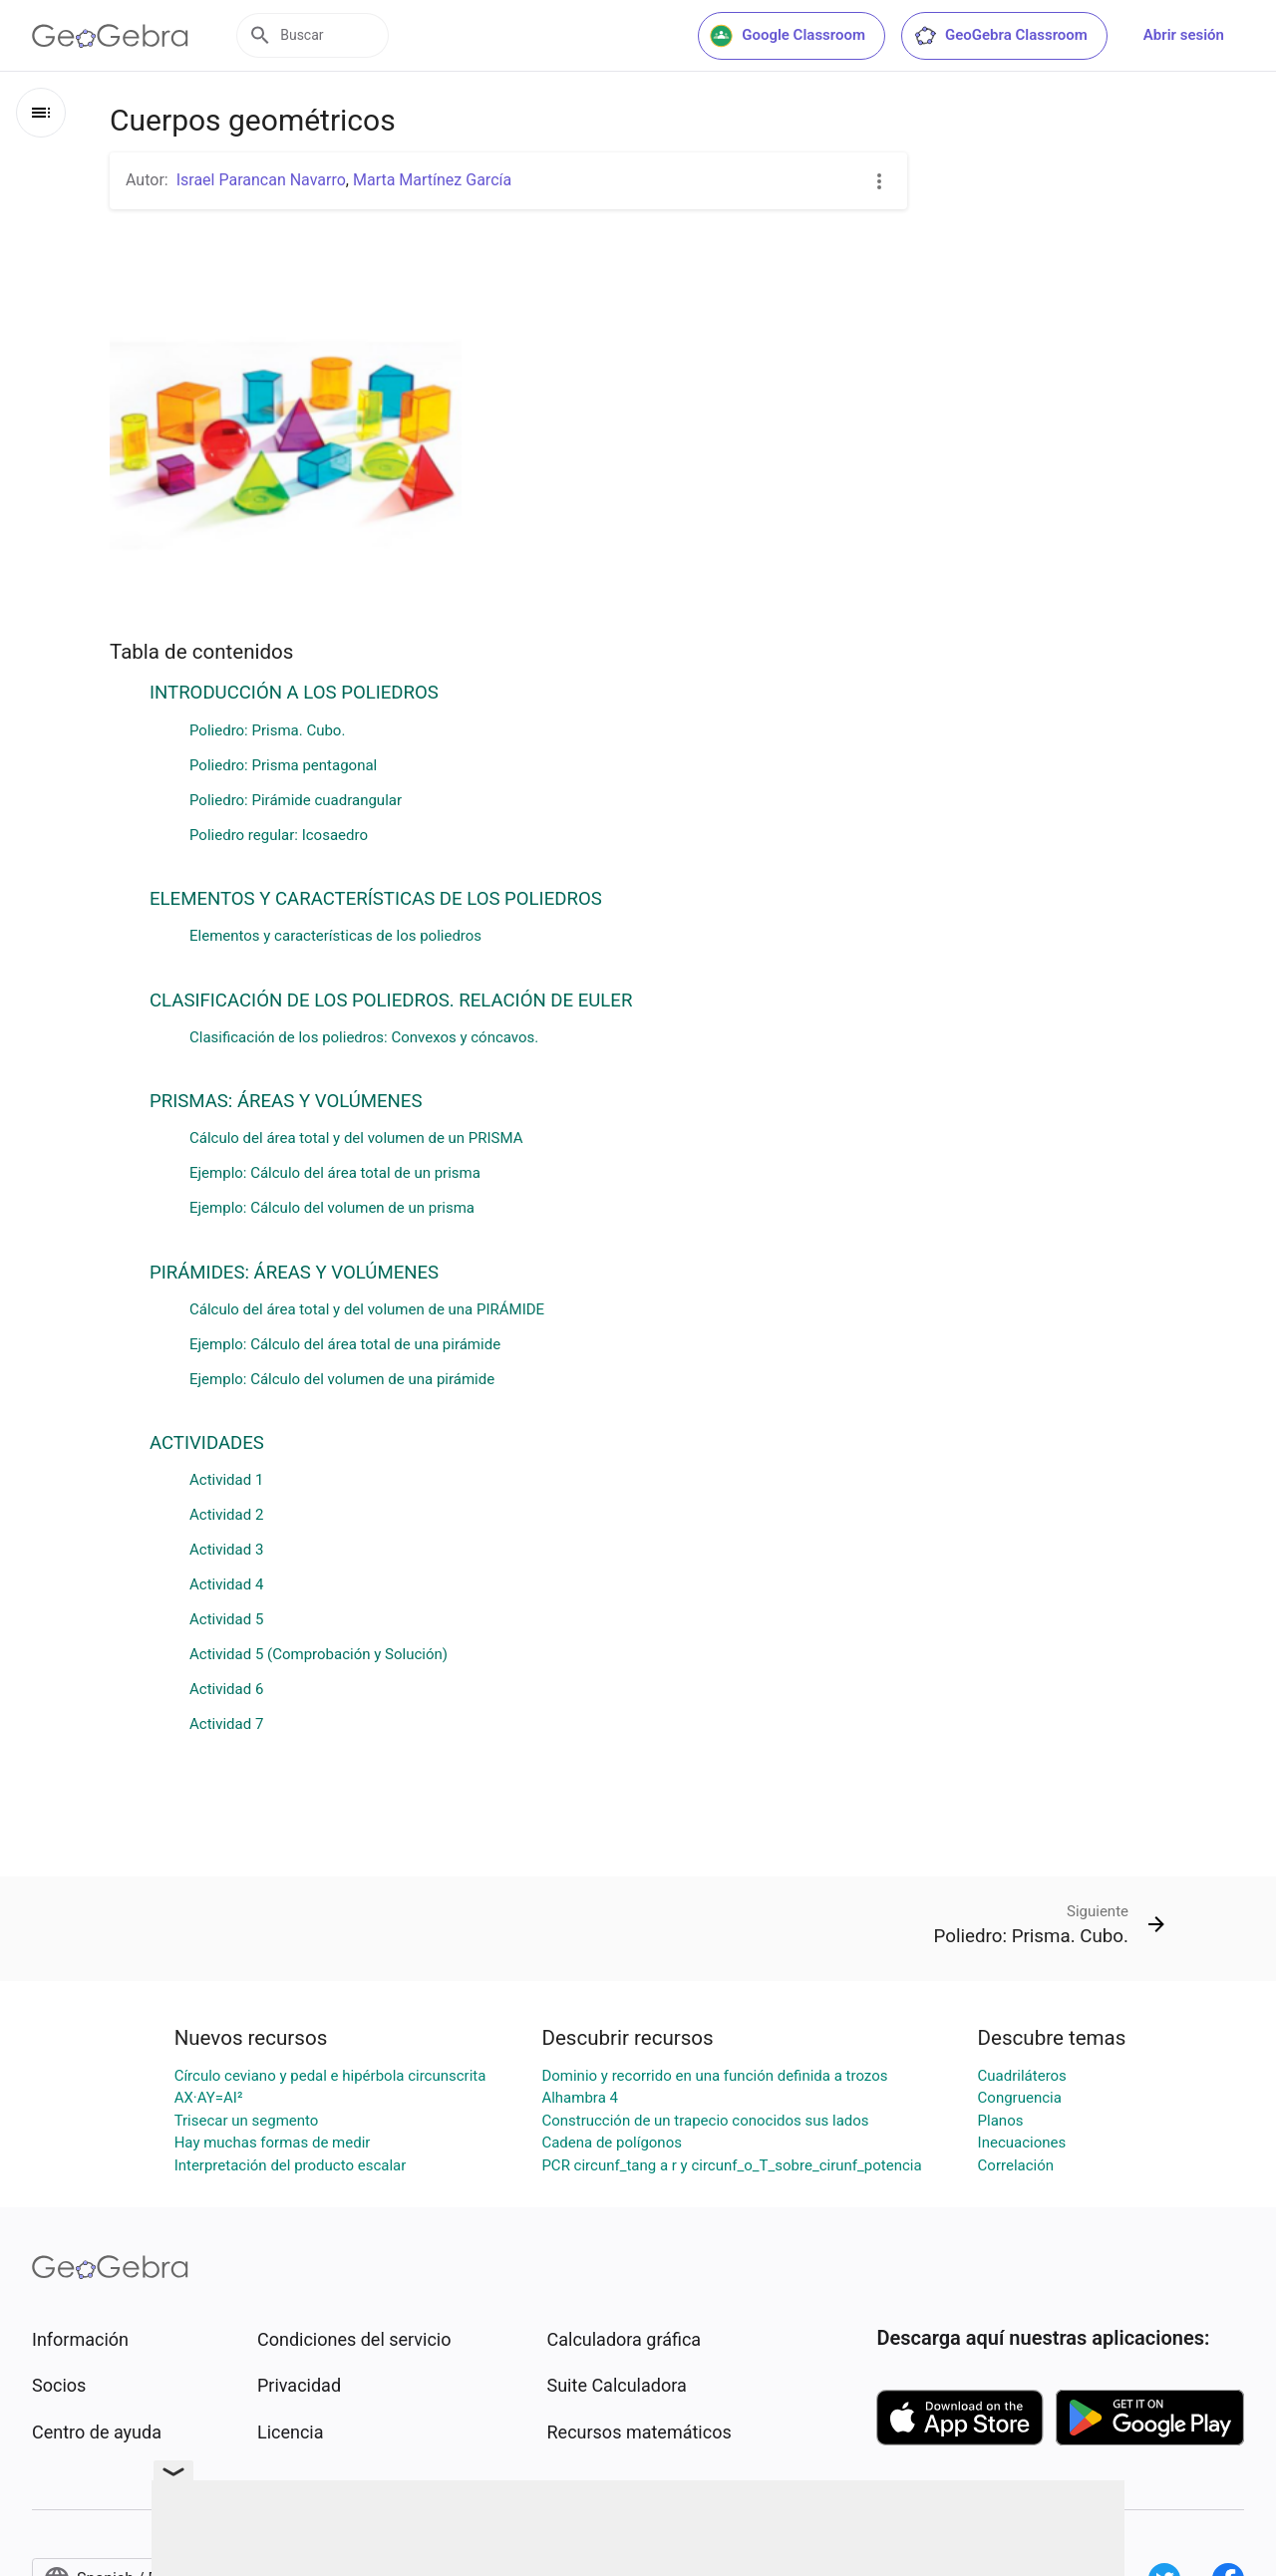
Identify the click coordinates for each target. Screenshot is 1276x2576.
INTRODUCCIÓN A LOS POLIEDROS (294, 693)
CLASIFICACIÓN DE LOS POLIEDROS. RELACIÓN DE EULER (391, 1000)
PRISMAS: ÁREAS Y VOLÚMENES (286, 1101)
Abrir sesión (1183, 35)
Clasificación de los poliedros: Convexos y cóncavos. (363, 1037)
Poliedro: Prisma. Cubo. (267, 730)
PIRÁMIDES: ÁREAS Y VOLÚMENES (294, 1273)
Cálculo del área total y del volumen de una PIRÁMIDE (366, 1309)
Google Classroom (787, 36)
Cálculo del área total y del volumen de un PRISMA (356, 1138)
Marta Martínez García (432, 179)
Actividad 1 (226, 1480)
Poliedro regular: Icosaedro (278, 835)
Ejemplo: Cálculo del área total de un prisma (334, 1173)
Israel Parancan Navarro (261, 179)
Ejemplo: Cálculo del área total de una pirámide (344, 1344)
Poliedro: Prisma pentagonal (283, 765)
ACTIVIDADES (207, 1443)
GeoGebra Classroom (1000, 36)
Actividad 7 (226, 1724)
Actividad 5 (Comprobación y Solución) (318, 1654)
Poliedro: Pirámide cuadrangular (295, 800)
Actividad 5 (226, 1619)
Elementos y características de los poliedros (335, 936)
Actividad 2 (226, 1515)
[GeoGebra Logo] (110, 36)
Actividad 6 (226, 1689)
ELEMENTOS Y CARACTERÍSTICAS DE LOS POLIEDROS (376, 899)
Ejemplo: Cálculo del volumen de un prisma (332, 1208)
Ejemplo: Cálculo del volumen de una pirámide (341, 1379)
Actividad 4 (226, 1584)
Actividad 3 (226, 1550)
